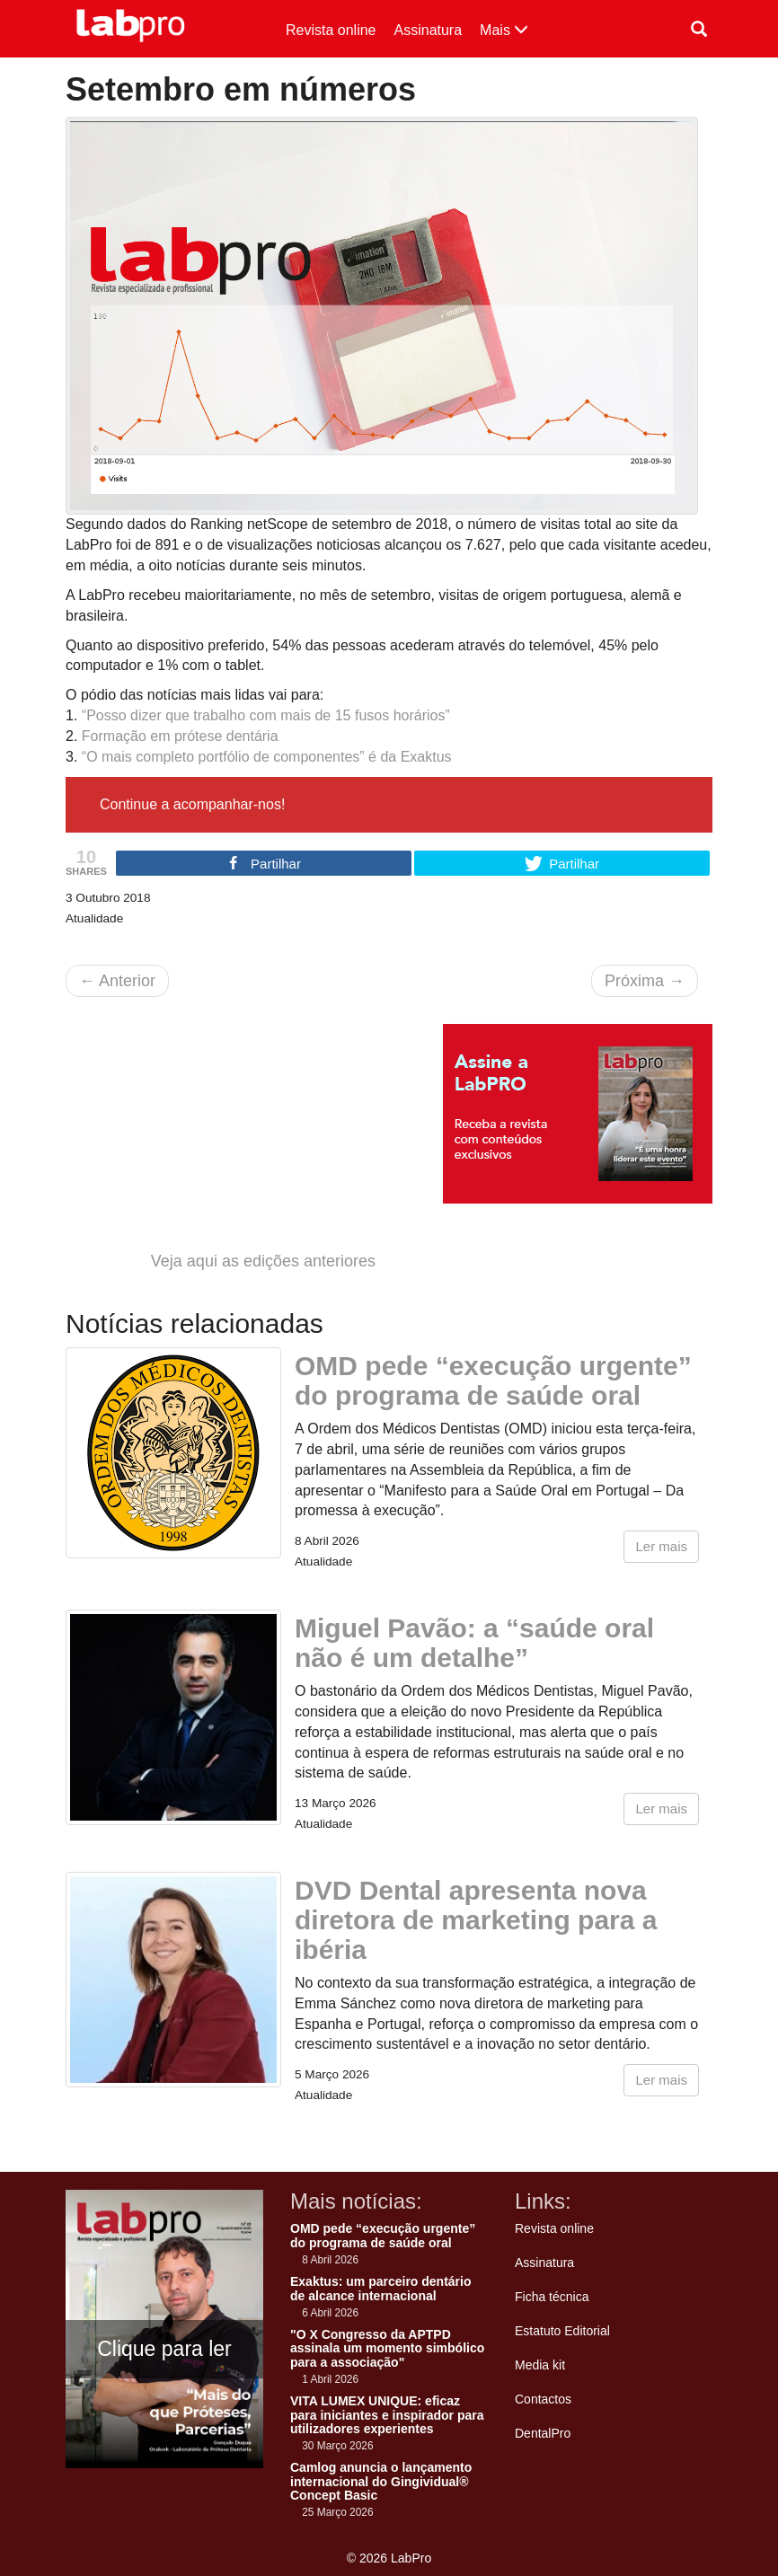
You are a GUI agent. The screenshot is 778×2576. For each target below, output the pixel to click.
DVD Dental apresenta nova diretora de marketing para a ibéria (476, 1919)
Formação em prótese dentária (180, 736)
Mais (504, 30)
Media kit (540, 2365)
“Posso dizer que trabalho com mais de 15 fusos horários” (266, 715)
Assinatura (428, 30)
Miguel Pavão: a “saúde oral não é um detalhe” (474, 1642)
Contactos (543, 2399)
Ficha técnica (551, 2296)
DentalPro (542, 2433)
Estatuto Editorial (562, 2331)
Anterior (117, 981)
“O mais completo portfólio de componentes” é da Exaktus (267, 756)
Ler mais (661, 1546)
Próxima (645, 981)
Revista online (331, 30)
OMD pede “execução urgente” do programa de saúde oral (493, 1380)
